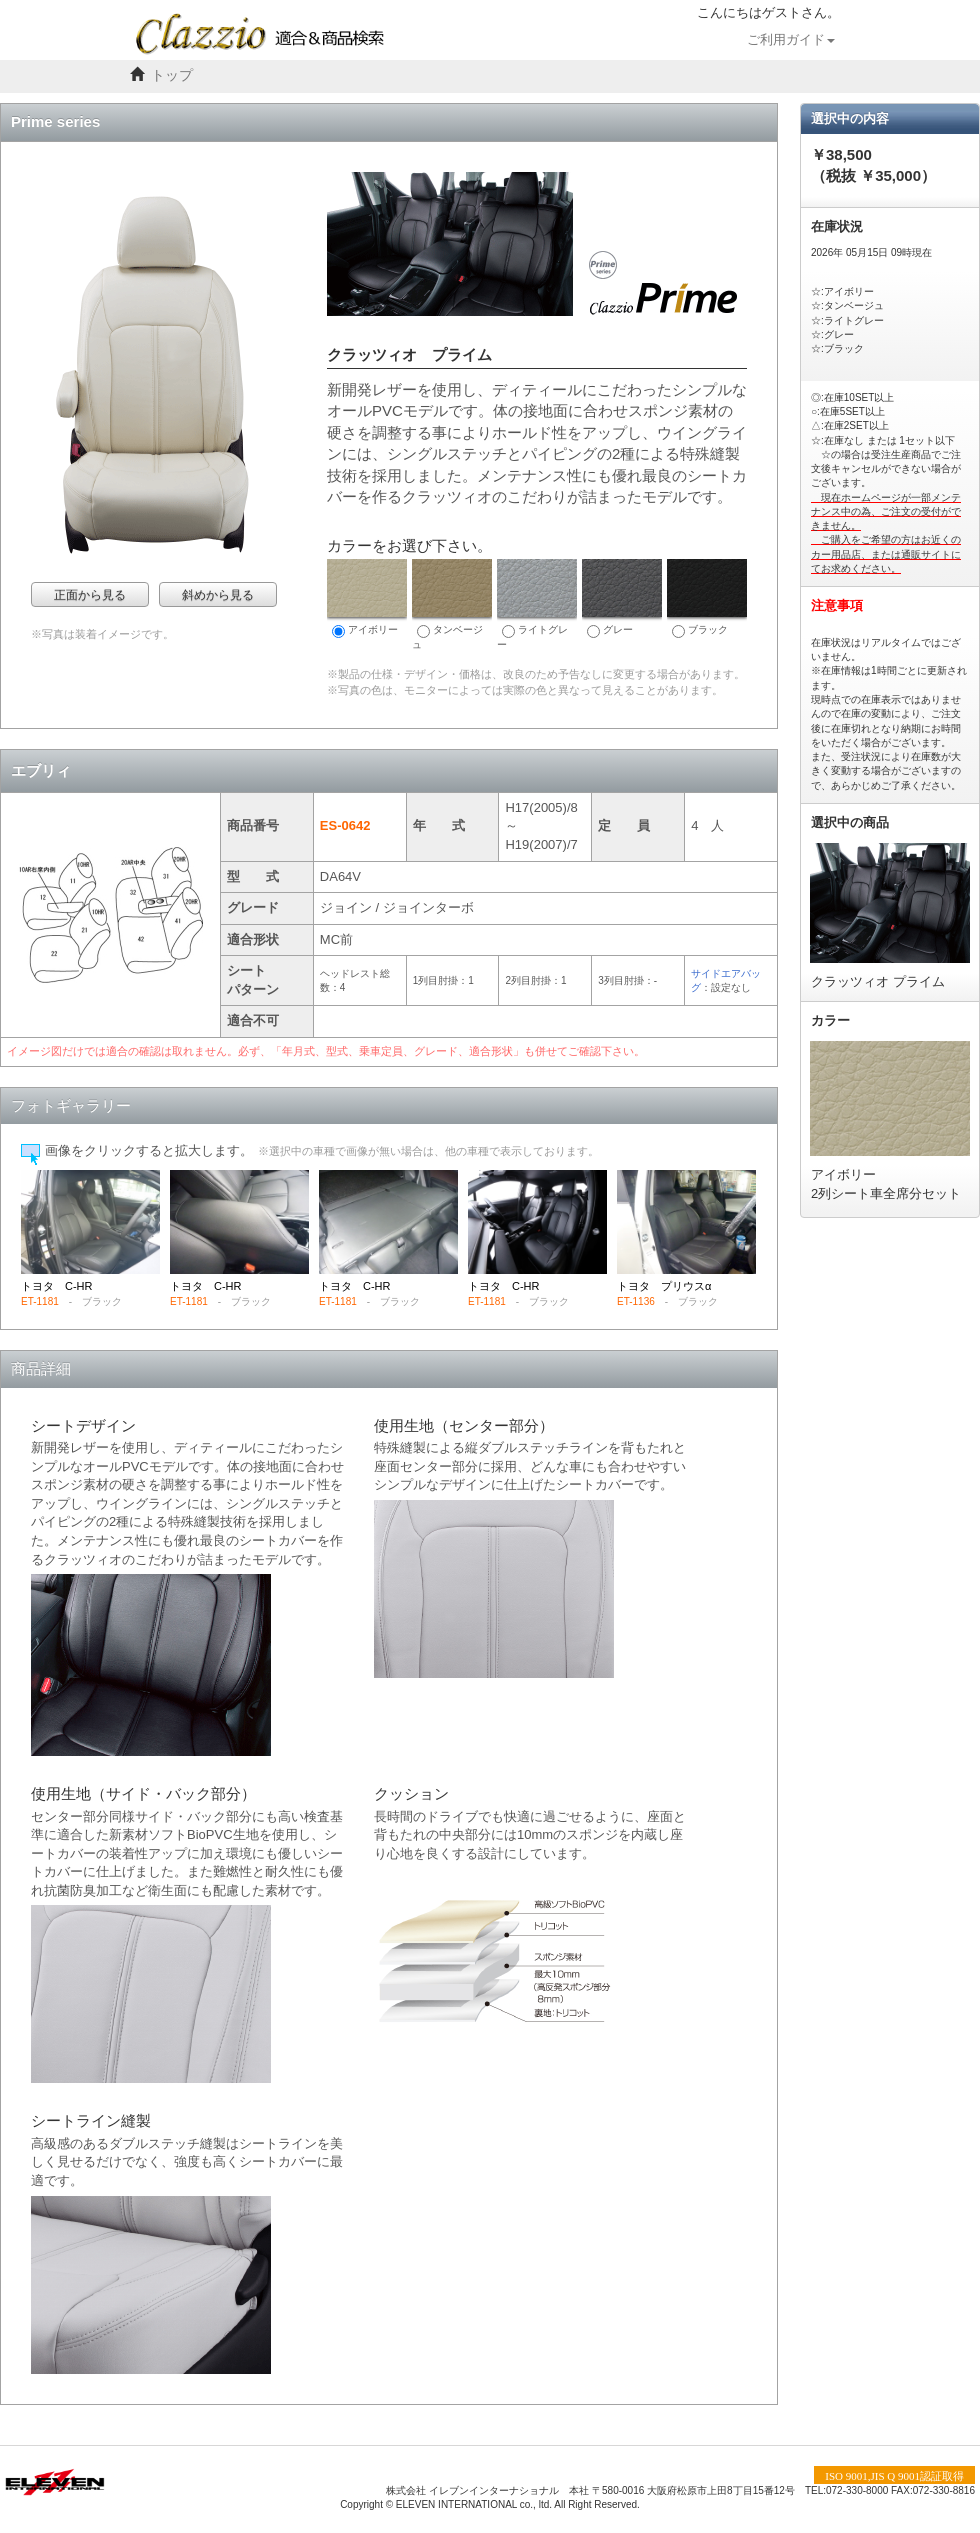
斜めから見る (218, 595)
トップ (172, 75)
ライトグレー (537, 604)
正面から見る (90, 595)
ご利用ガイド (791, 40)
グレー (622, 598)
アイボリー (367, 598)
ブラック (707, 598)
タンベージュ (452, 604)
